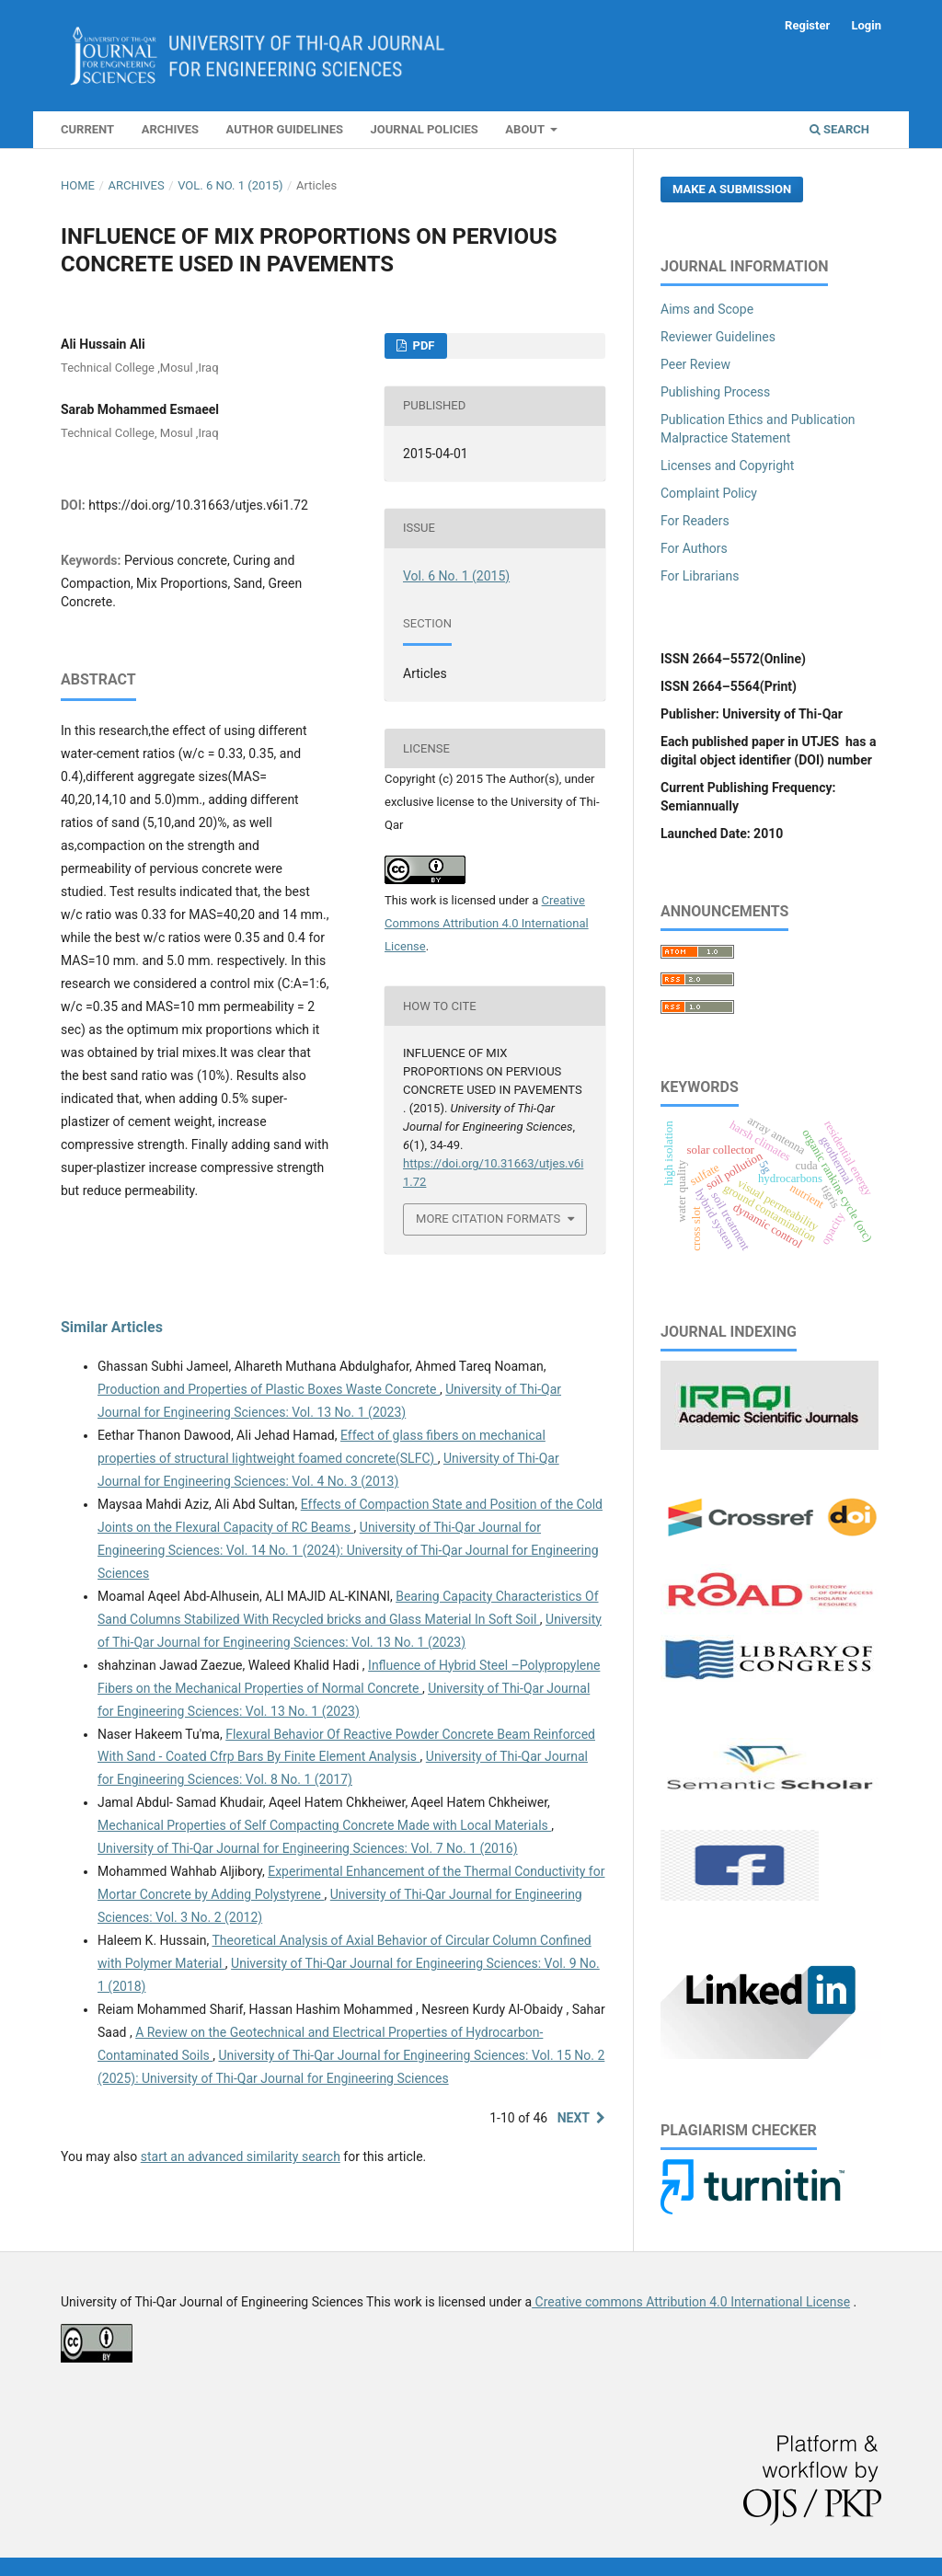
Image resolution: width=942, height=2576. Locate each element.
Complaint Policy (709, 493)
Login (866, 25)
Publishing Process (715, 392)
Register (807, 25)
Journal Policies (424, 129)
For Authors (694, 548)
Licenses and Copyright (727, 465)
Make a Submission (731, 189)
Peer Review (695, 364)
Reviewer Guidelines (718, 336)
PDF (421, 345)
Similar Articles (112, 1327)
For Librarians (700, 576)
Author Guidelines (284, 129)
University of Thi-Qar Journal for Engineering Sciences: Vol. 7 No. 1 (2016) (308, 1848)
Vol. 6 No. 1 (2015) (230, 185)
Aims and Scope (707, 309)
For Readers (695, 520)
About (526, 129)
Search (839, 129)
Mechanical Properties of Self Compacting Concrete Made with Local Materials (324, 1825)
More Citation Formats (488, 1218)
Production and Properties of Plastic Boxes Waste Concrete (269, 1389)
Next (573, 2117)
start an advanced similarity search (240, 2156)
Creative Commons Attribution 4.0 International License (487, 923)
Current (87, 129)
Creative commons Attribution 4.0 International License (691, 2301)
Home (78, 185)
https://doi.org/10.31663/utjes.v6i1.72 (197, 505)
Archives (170, 129)
